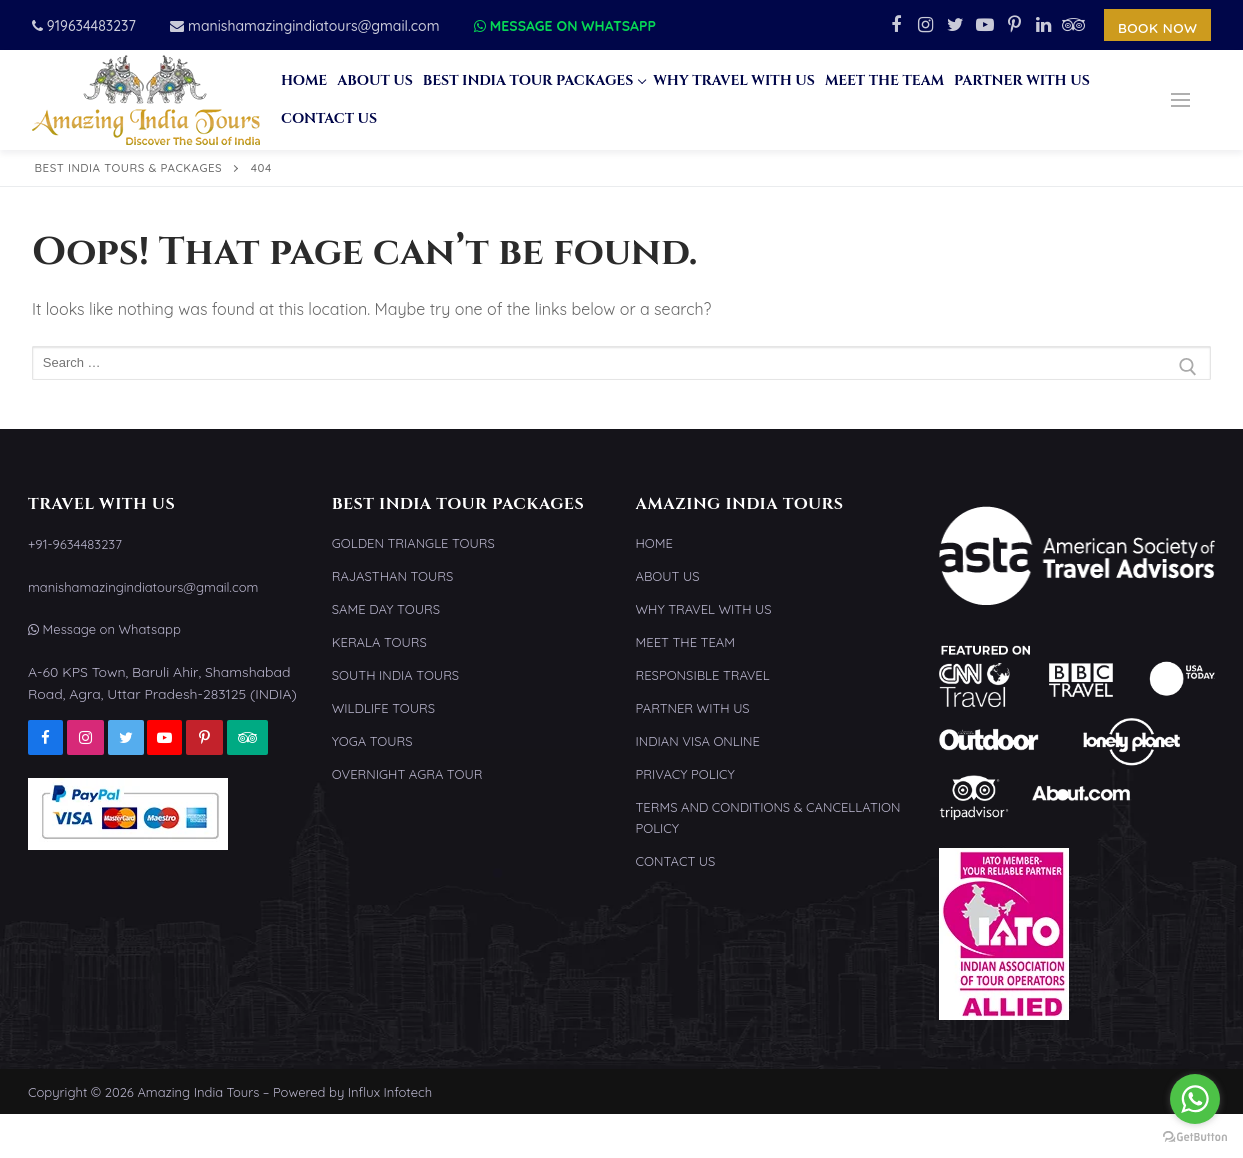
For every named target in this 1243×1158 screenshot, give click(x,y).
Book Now (1158, 27)
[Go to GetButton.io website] (1195, 1137)
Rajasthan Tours (393, 576)
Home (654, 543)
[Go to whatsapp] (1195, 1099)
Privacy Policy (685, 774)
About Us (668, 576)
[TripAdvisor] (1074, 25)
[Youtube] (985, 25)
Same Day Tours (386, 609)
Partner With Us (693, 708)
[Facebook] (896, 25)
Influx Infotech (390, 1092)
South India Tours (395, 675)
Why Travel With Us (704, 609)
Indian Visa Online (698, 741)
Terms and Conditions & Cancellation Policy (768, 817)
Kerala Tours (379, 642)
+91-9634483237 (75, 544)
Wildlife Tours (383, 708)
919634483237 (84, 26)
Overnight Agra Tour (407, 774)
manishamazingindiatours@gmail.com (304, 26)
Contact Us (676, 861)
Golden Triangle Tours (413, 543)
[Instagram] (926, 25)
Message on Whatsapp (565, 26)
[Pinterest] (1015, 25)
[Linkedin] (1044, 25)
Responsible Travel (703, 675)
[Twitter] (955, 25)
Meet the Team (685, 642)
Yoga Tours (372, 741)
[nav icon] (1180, 100)
